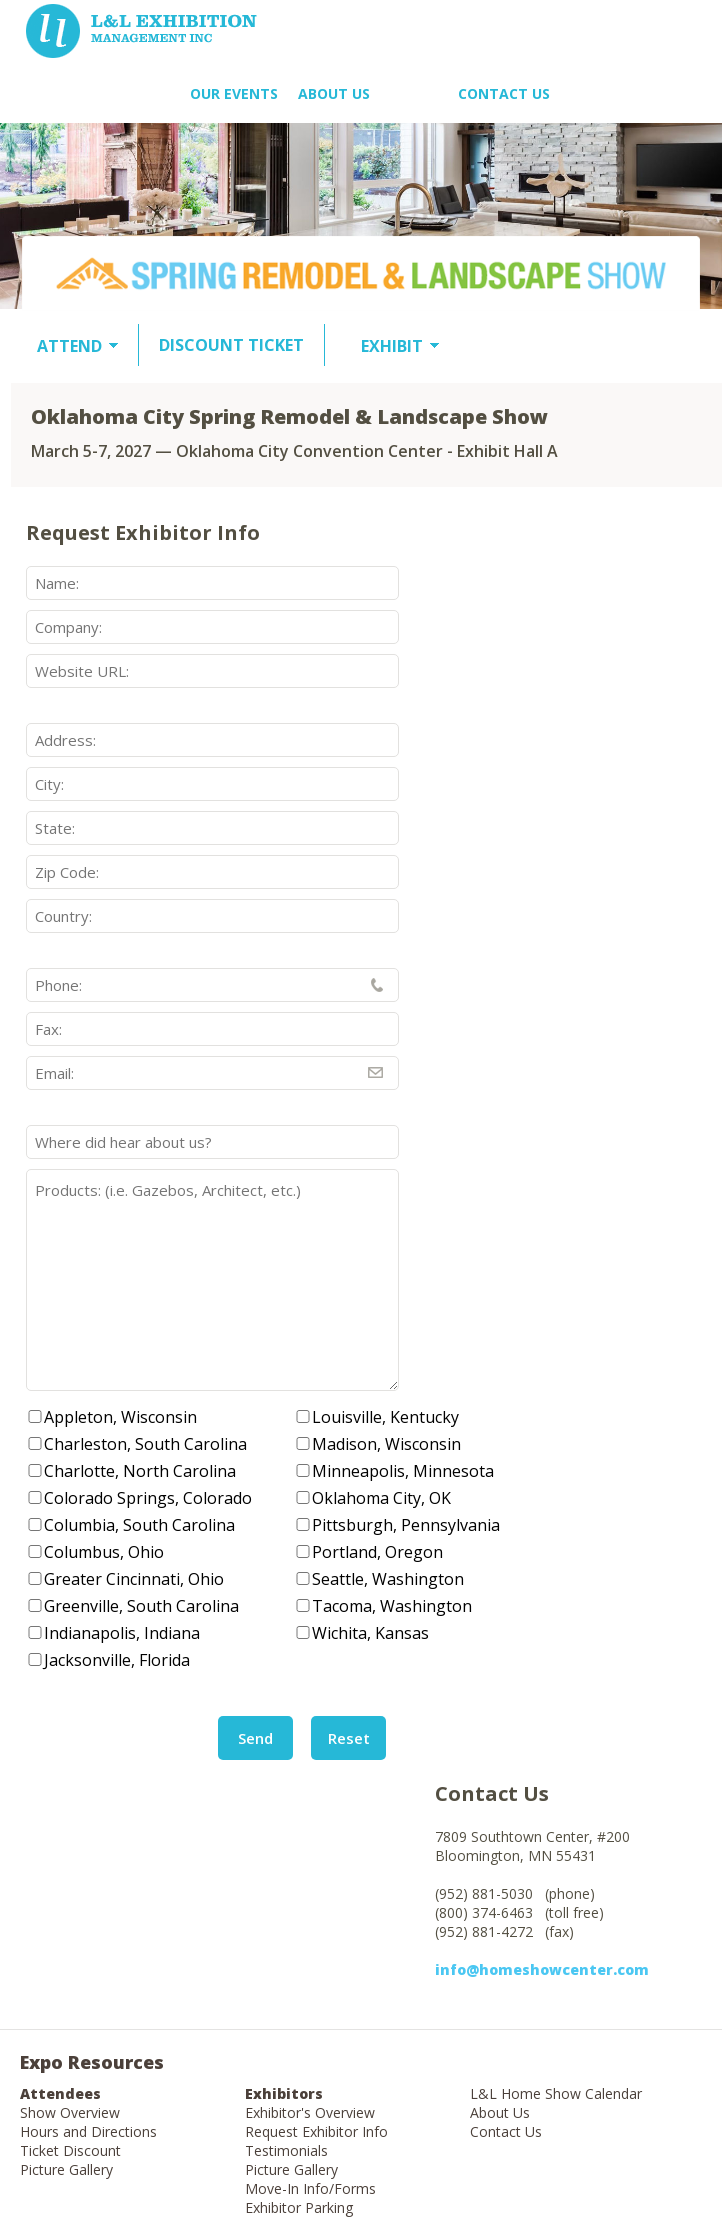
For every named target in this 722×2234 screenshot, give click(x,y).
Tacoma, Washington (392, 1606)
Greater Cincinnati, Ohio (134, 1579)
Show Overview (70, 2112)
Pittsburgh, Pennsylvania (406, 1525)
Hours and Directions (88, 2131)
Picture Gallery (66, 2169)
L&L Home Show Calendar (556, 2093)
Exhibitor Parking (299, 2207)
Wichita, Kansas (370, 1633)
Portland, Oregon (377, 1552)
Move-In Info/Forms (310, 2188)
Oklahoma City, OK (381, 1498)
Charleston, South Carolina (145, 1444)
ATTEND (69, 346)
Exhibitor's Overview (310, 2112)
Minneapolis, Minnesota (403, 1471)
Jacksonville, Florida (117, 1660)
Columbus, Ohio (104, 1552)
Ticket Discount (70, 2150)
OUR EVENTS (234, 93)
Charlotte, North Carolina (140, 1471)
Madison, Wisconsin (386, 1444)
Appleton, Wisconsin (120, 1417)
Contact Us (504, 93)
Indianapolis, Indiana (122, 1633)
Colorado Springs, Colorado (148, 1498)
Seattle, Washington (388, 1579)
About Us (500, 2112)
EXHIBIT (392, 346)
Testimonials (286, 2150)
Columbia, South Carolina (139, 1525)
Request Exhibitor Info (316, 2131)
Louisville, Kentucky (385, 1417)
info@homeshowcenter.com (542, 1969)
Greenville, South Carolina (141, 1606)
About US (334, 93)
